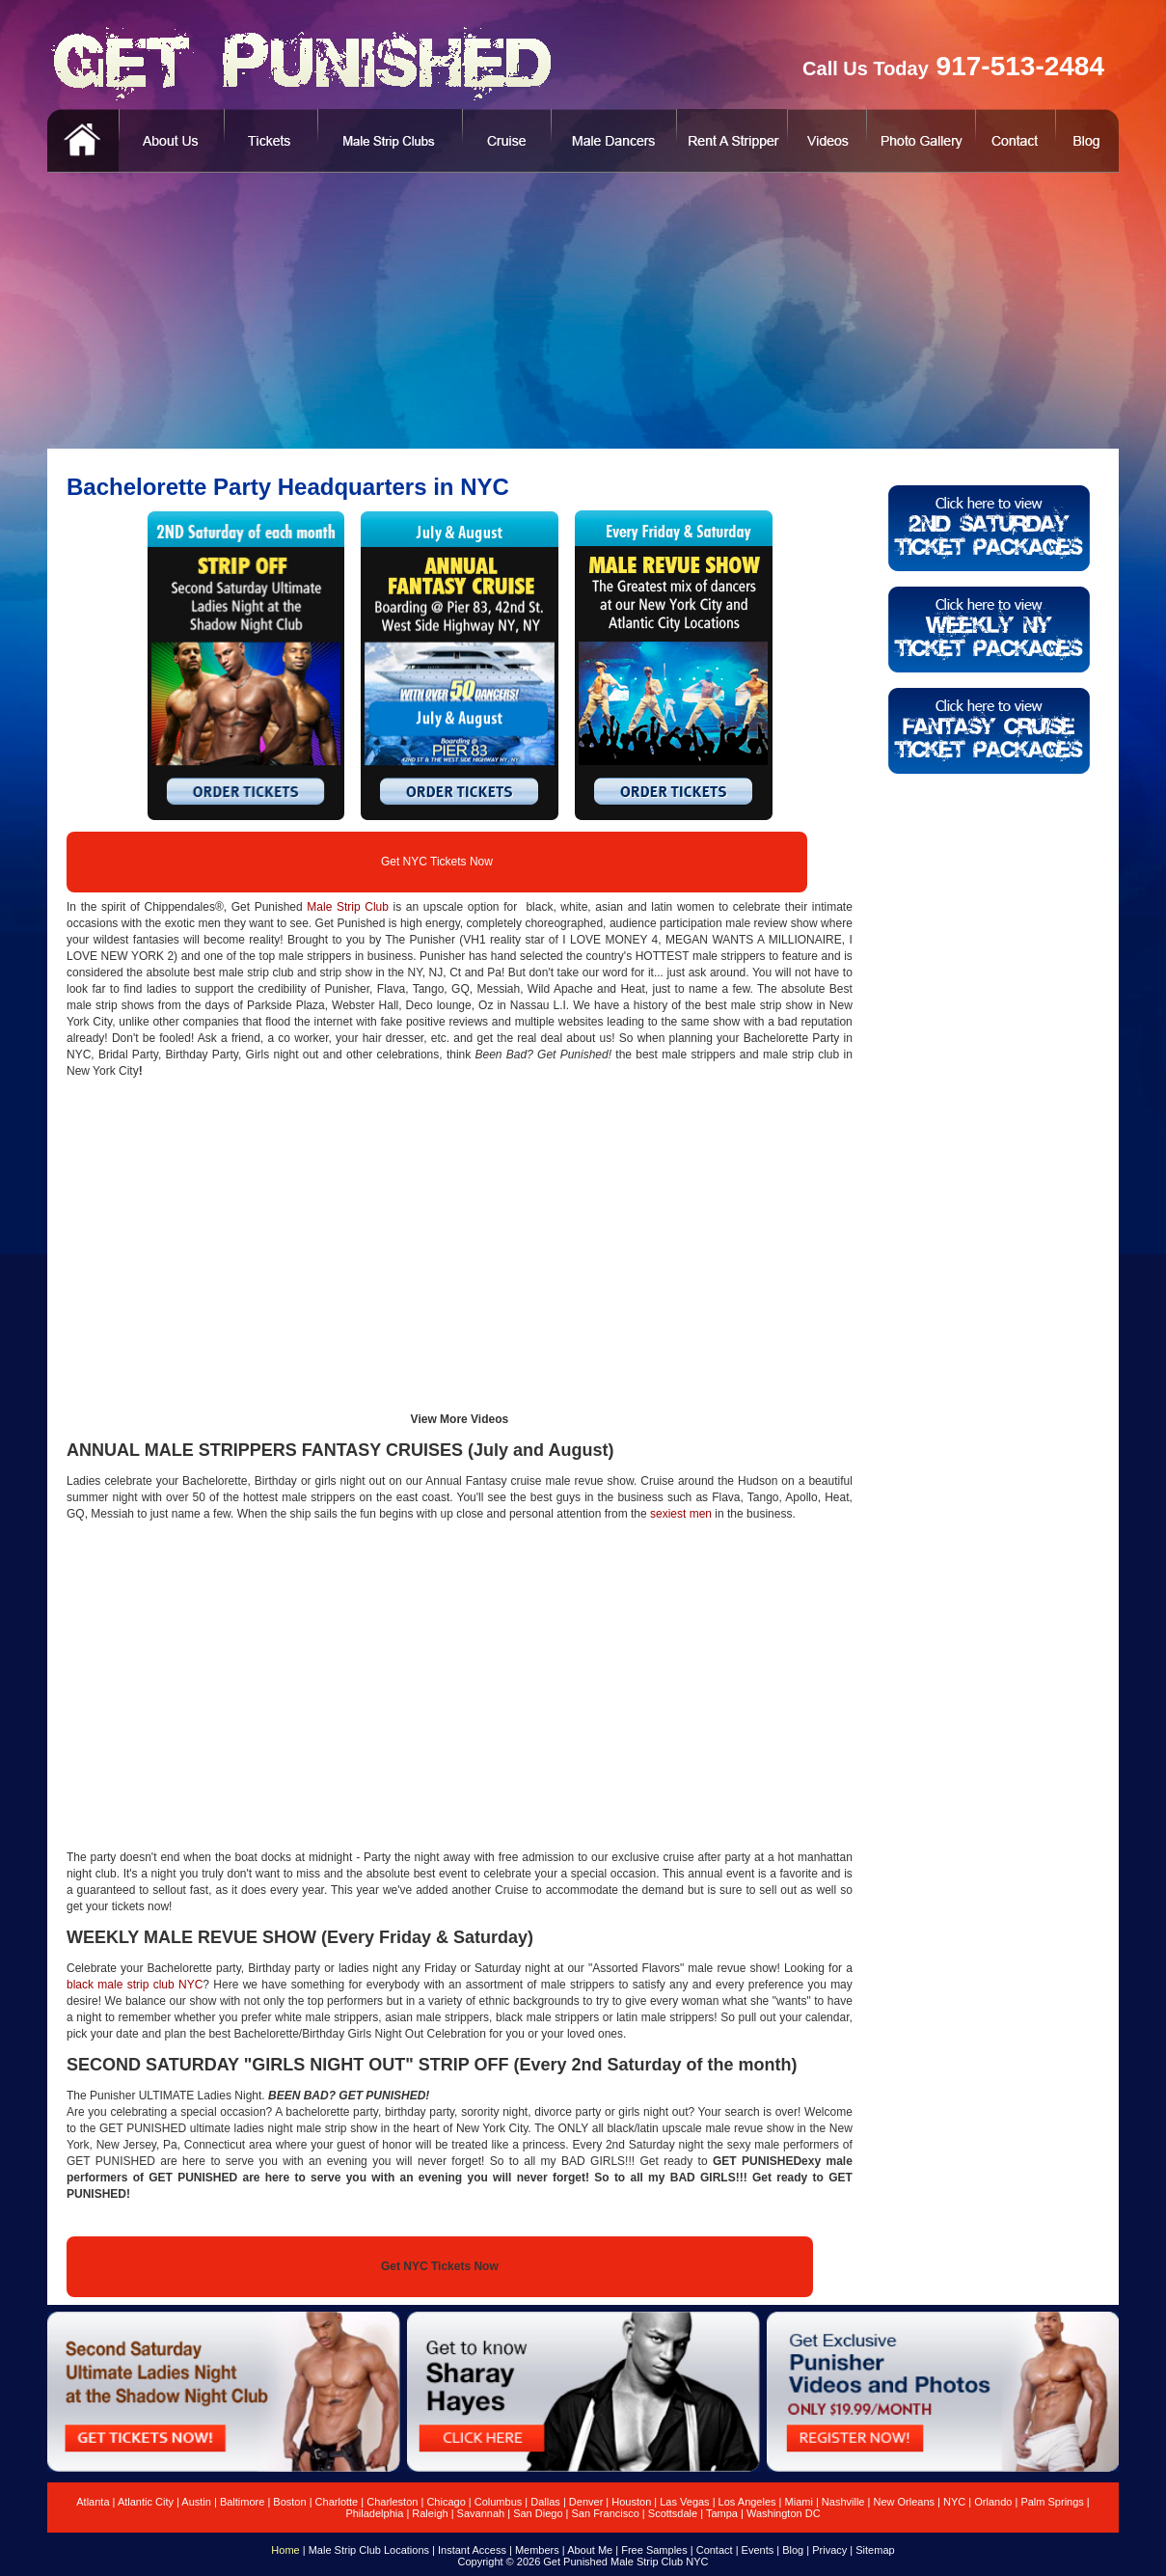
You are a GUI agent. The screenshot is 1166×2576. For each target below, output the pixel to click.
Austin (196, 2501)
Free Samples (654, 2550)
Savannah (481, 2513)
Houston (631, 2501)
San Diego (537, 2513)
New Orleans (904, 2501)
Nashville (843, 2501)
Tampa (722, 2513)
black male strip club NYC (135, 1984)
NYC (954, 2501)
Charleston (392, 2501)
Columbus (499, 2501)
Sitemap (874, 2550)
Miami (799, 2501)
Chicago (445, 2501)
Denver (586, 2501)
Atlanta (92, 2501)
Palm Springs (1051, 2501)
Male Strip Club (348, 907)
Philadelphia (374, 2513)
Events (758, 2550)
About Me (589, 2550)
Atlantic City (146, 2501)
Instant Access (472, 2550)
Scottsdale (672, 2513)
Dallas (545, 2501)
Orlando (993, 2501)
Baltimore (242, 2501)
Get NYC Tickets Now (437, 861)
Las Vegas (684, 2501)
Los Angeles (747, 2501)
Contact (714, 2550)
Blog (792, 2550)
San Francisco (605, 2513)
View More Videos (460, 1419)
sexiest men (681, 1514)
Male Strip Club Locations (369, 2550)
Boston (289, 2501)
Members (537, 2550)
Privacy (829, 2550)
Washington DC (783, 2513)
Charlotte (337, 2501)
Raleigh (429, 2513)
